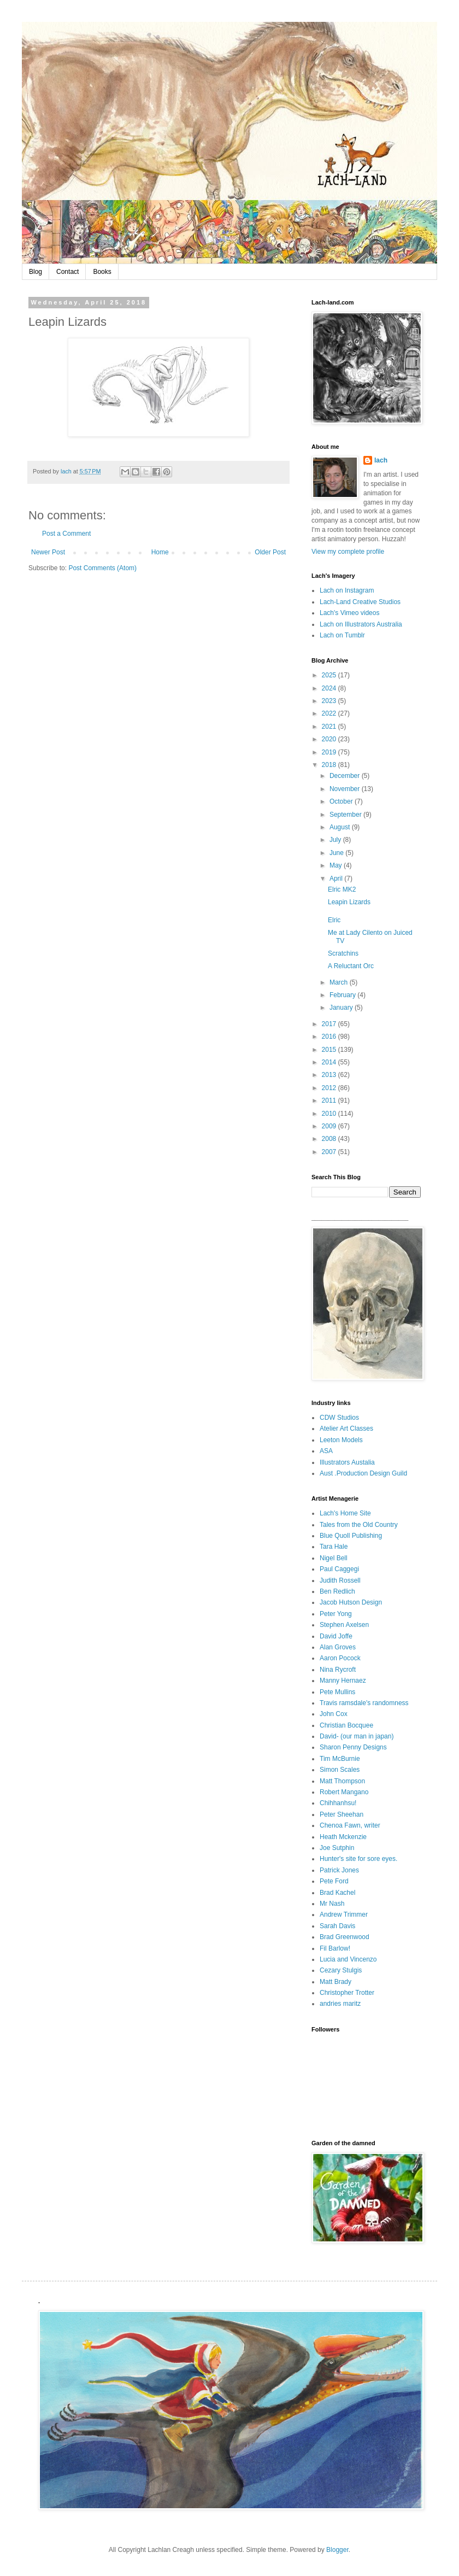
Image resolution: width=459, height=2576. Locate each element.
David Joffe (336, 1636)
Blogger (337, 2550)
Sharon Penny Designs (353, 1747)
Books (102, 272)
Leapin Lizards (349, 902)
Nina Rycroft (338, 1669)
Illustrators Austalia (347, 1462)
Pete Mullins (337, 1692)
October (342, 801)
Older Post (270, 552)
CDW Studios (339, 1417)
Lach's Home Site (345, 1513)
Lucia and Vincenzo (348, 1959)
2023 (330, 701)
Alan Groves (338, 1647)
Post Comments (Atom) (102, 568)
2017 (330, 1024)
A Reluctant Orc (351, 966)
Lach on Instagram (347, 590)
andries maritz (340, 2003)
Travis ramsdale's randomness (364, 1703)
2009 (330, 1126)
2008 (330, 1139)
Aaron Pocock (340, 1658)
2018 (330, 765)
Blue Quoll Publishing (351, 1535)
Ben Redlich (337, 1591)
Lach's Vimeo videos (349, 613)
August (340, 827)
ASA (326, 1451)
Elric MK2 (342, 889)
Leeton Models (341, 1440)
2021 (330, 726)
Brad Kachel (337, 1892)
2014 (330, 1062)
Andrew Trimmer (344, 1914)
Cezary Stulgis (341, 1970)
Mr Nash (332, 1903)
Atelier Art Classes (346, 1428)
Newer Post (48, 552)
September (346, 814)
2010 (330, 1113)
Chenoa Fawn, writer (350, 1825)
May (336, 865)
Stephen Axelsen (344, 1625)
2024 (330, 688)
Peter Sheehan (341, 1814)
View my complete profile (347, 551)
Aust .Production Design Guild (363, 1473)
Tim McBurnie (340, 1759)
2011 (330, 1100)
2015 (330, 1049)
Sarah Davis (337, 1926)
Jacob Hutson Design (351, 1602)
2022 (330, 713)
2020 (330, 739)
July (336, 840)
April (336, 878)
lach (380, 460)
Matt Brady (335, 1982)
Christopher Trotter (347, 1993)
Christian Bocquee (346, 1725)
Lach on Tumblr (342, 635)
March (339, 982)
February (343, 995)
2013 (330, 1075)
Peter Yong (336, 1614)
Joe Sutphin (337, 1848)
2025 (330, 675)
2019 (330, 752)
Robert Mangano (344, 1792)
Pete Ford (334, 1881)
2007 (330, 1152)
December (345, 776)
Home (160, 552)
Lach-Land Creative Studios (360, 602)
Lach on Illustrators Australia (361, 624)
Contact (67, 272)
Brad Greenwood (344, 1937)
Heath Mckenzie (343, 1837)
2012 (330, 1088)
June (337, 853)
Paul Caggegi (339, 1569)
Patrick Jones (339, 1870)
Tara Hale (334, 1546)
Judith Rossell (340, 1580)
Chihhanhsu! (338, 1803)
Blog (35, 272)
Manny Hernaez (343, 1680)
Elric (334, 920)
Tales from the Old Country (359, 1525)
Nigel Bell (334, 1558)
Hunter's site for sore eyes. (358, 1859)
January (342, 1007)
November (345, 789)
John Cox (334, 1714)
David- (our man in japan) (356, 1736)
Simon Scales (340, 1769)
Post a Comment (66, 533)
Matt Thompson (342, 1781)
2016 (330, 1036)
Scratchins (343, 953)
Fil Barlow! (335, 1948)
